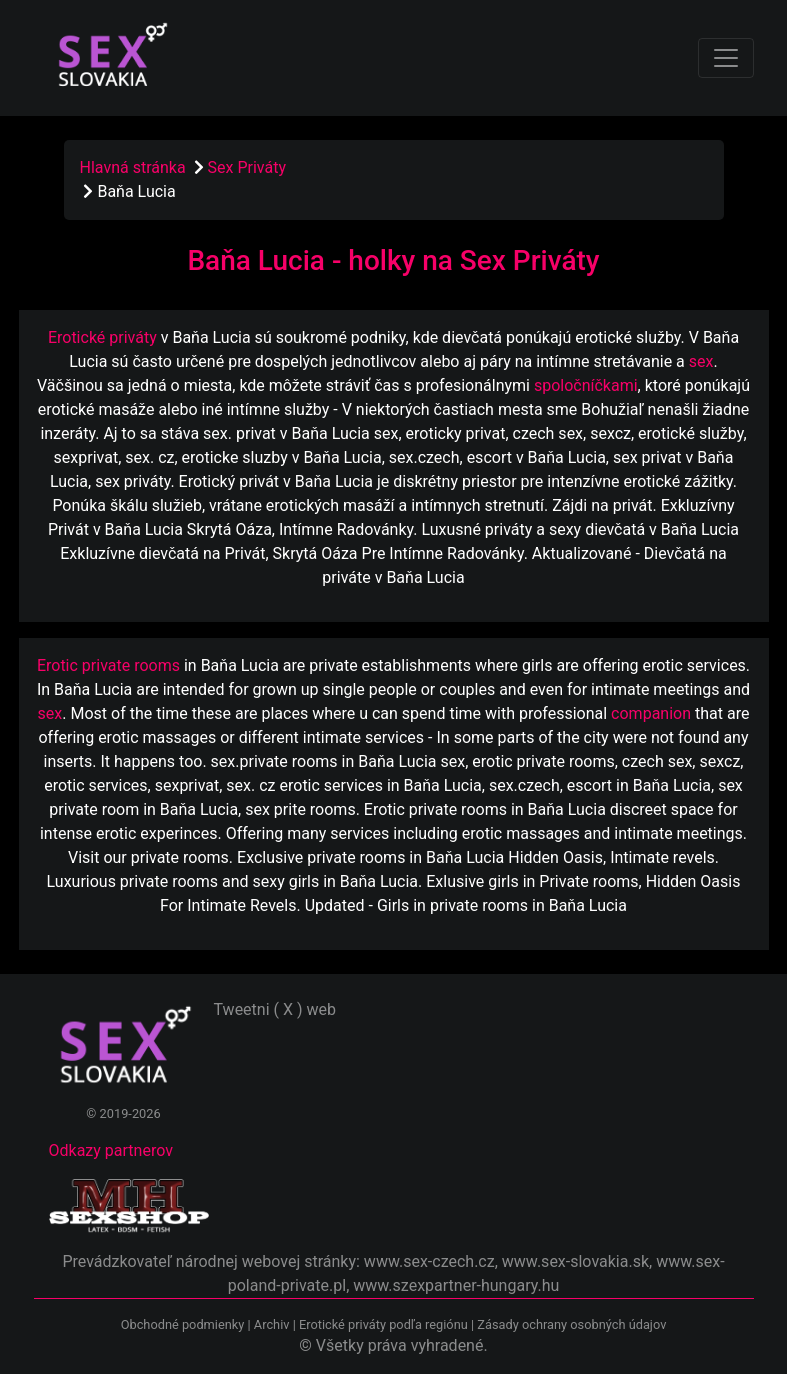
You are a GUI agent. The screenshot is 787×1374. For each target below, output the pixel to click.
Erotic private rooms (108, 665)
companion (651, 713)
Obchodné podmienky (184, 1324)
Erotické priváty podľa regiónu (383, 1324)
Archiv (272, 1324)
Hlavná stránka (133, 167)
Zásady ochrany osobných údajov (571, 1324)
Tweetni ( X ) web (275, 1009)
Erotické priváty (102, 337)
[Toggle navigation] (726, 58)
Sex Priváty (247, 167)
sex (701, 361)
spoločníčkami (586, 385)
